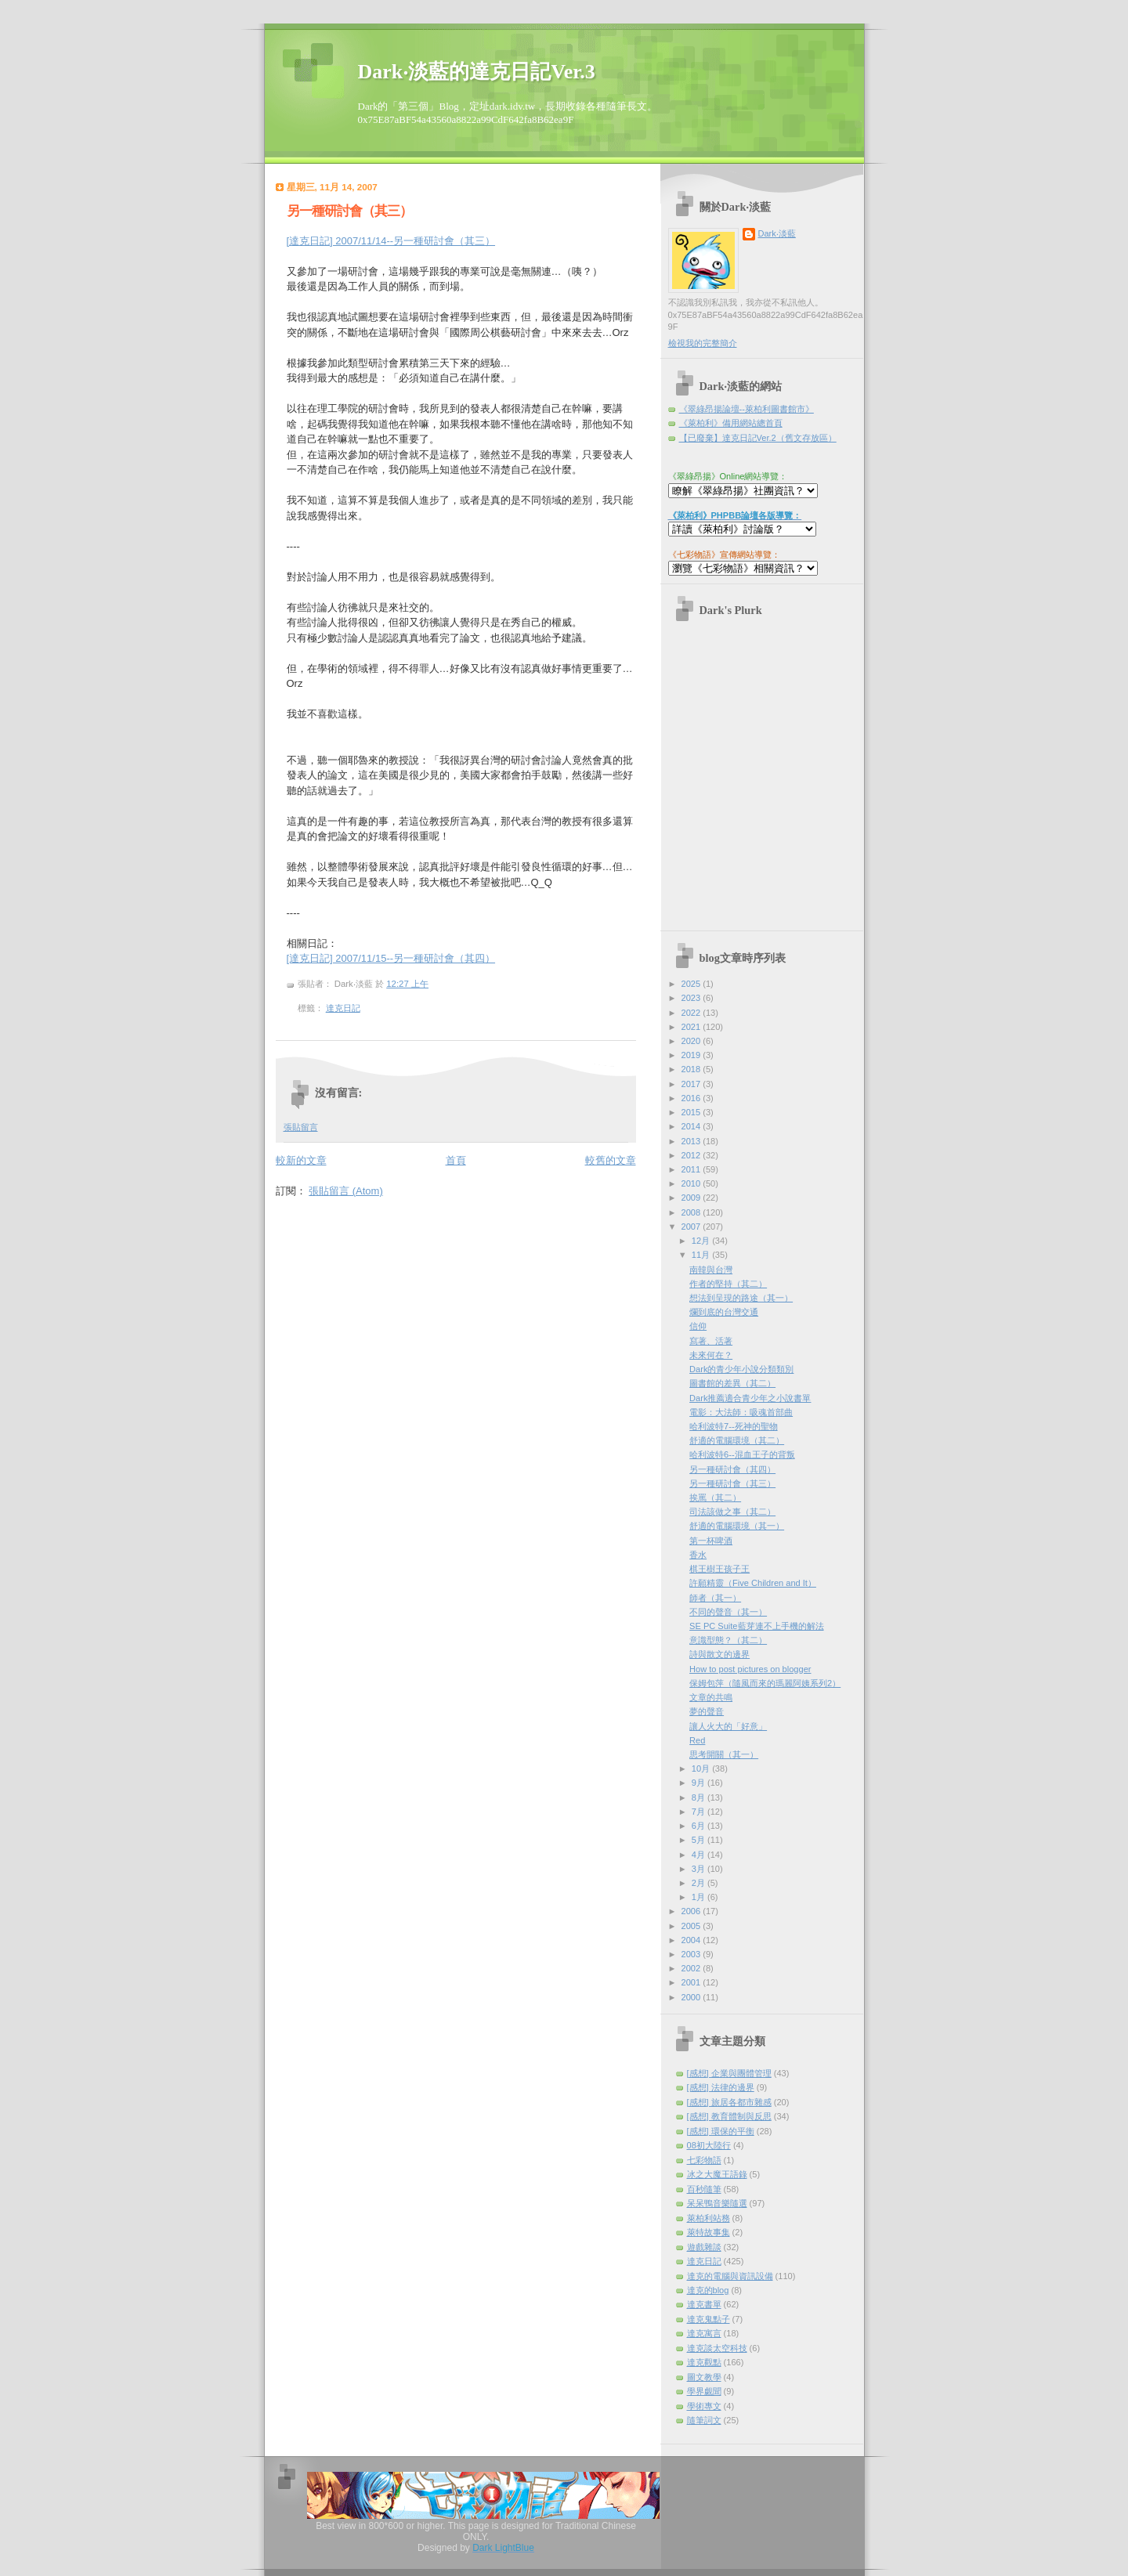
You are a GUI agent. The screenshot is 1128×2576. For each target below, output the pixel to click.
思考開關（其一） (723, 1754)
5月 (699, 1839)
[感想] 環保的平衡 (720, 2131)
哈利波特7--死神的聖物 (733, 1426)
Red (697, 1740)
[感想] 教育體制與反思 (729, 2116)
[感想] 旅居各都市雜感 (729, 2102)
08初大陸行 (709, 2145)
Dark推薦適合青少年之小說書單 (750, 1398)
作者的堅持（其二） (728, 1283)
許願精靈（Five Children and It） (752, 1583)
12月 (702, 1240)
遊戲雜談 (704, 2247)
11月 (702, 1254)
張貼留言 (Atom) (346, 1191)
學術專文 (704, 2406)
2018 (692, 1069)
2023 (692, 998)
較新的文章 (301, 1160)
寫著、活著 (710, 1341)
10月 (702, 1768)
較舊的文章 (610, 1160)
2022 (692, 1012)
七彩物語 (704, 2160)
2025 (692, 983)
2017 (692, 1084)
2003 (692, 1954)
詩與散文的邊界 (719, 1654)
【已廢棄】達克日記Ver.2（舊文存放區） (758, 438)
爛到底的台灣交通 (723, 1312)
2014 (692, 1126)
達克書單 (704, 2304)
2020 (692, 1041)
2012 (692, 1155)
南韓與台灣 (710, 1269)
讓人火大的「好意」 (728, 1726)
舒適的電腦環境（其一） (736, 1525)
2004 (692, 1940)
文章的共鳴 (710, 1697)
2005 (692, 1926)
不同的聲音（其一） (728, 1612)
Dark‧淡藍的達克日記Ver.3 (476, 71)
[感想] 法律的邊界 (720, 2087)
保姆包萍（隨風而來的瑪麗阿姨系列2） (765, 1683)
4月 (699, 1854)
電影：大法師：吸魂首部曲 (741, 1412)
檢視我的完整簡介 (702, 343)
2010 (692, 1183)
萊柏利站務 (708, 2218)
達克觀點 (704, 2362)
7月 (699, 1811)
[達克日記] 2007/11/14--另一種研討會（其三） (391, 241)
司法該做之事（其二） (732, 1511)
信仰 (698, 1326)
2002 (692, 1968)
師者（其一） (715, 1597)
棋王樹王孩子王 (719, 1568)
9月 (699, 1782)
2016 (692, 1098)
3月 (699, 1868)
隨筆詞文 (704, 2420)
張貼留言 (301, 1127)
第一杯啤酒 (710, 1540)
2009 (692, 1197)
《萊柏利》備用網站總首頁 (731, 423)
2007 (692, 1226)
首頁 (456, 1160)
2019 (692, 1055)
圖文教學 (704, 2377)
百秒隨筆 (704, 2189)
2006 (692, 1911)
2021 (692, 1026)
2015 (692, 1112)
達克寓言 (704, 2333)
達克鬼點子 (708, 2319)
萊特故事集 (708, 2232)
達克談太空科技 (717, 2348)
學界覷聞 (704, 2391)
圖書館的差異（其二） (732, 1383)
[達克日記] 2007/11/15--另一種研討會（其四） (391, 958)
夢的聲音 (706, 1711)
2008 (692, 1212)
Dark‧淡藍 (777, 233)
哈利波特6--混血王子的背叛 (742, 1454)
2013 (692, 1141)
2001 (692, 1982)
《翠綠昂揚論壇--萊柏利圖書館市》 (746, 409)
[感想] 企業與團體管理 (729, 2073)
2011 (692, 1169)
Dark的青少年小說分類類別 (741, 1369)
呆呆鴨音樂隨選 (717, 2203)
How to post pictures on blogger (750, 1669)
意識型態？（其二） (728, 1640)
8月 (699, 1797)
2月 (699, 1883)
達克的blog (708, 2290)
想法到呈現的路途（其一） (741, 1297)
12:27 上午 (407, 983)
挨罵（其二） (715, 1497)
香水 (698, 1554)
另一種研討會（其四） (732, 1469)
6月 (699, 1825)
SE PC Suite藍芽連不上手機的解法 (756, 1626)
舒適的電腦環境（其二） (736, 1440)
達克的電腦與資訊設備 (730, 2276)
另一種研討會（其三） (349, 211)
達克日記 (343, 1008)
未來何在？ (710, 1355)
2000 (692, 1997)
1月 (699, 1897)
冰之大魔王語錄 (717, 2174)
